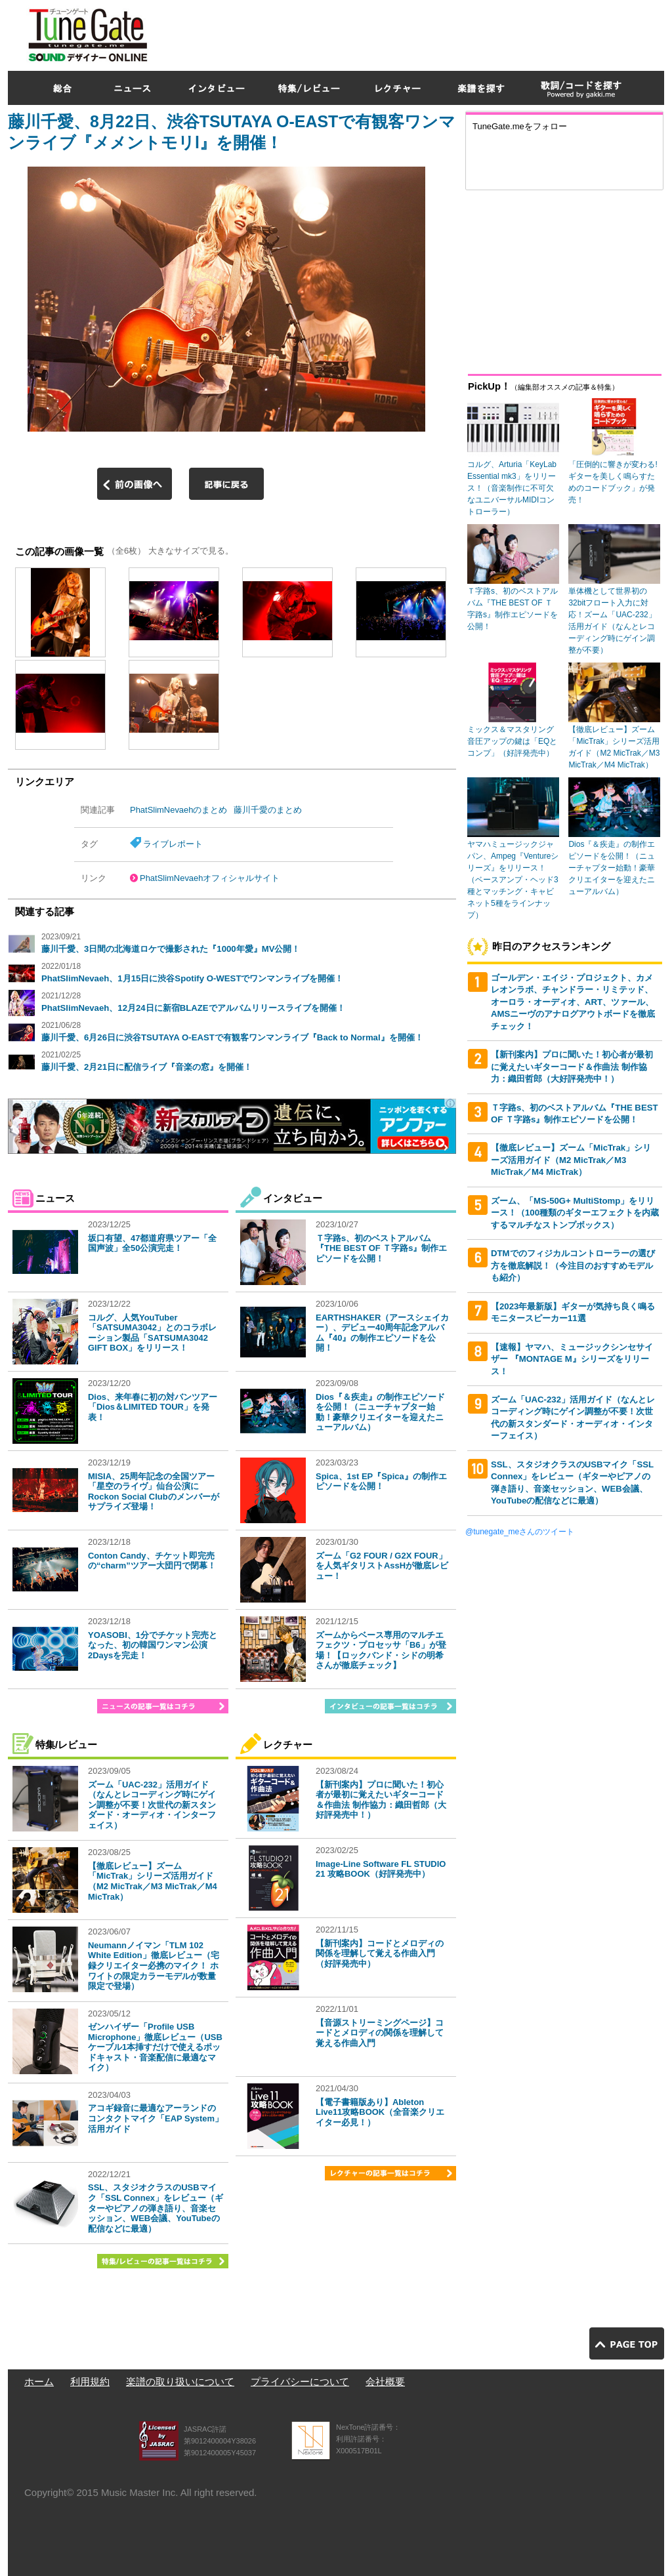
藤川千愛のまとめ (268, 810)
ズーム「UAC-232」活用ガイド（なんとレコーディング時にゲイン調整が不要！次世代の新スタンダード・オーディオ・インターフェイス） (152, 1805)
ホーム (39, 2381)
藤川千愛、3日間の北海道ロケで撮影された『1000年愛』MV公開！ (170, 949)
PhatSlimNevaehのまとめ (178, 810)
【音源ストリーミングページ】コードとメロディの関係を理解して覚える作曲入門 (380, 2033)
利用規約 (90, 2381)
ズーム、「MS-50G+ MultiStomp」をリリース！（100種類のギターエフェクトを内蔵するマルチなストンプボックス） (575, 1213)
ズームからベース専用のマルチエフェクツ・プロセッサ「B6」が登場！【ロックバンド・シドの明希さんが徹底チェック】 (381, 1650)
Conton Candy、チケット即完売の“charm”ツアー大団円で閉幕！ (152, 1561)
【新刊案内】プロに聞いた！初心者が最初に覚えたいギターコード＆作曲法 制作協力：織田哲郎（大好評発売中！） (381, 1800)
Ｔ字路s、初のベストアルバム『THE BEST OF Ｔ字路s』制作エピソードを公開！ (381, 1248)
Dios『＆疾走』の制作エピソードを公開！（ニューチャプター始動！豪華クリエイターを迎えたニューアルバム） (380, 1412)
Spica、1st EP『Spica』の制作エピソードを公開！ (381, 1481)
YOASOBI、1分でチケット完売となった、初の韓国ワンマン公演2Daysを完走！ (152, 1645)
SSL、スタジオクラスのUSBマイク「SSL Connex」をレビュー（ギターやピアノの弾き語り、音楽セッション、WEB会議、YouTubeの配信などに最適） (155, 2207)
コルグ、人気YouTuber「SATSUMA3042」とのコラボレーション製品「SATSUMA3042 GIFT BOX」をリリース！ (152, 1333)
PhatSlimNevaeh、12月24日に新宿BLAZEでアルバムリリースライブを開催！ (193, 1008)
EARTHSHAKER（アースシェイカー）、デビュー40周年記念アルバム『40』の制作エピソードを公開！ (382, 1333)
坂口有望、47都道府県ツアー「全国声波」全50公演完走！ (152, 1243)
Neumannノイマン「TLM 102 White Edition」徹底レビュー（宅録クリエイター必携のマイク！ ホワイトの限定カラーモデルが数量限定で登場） (153, 1965)
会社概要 (385, 2381)
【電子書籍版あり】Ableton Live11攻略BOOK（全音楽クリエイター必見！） (380, 2112)
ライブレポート (173, 844)
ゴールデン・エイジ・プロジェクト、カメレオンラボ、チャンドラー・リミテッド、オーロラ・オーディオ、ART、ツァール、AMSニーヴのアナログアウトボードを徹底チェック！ (573, 1002)
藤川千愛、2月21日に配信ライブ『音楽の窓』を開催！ (146, 1067)
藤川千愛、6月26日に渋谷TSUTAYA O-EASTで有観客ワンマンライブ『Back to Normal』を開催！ (232, 1037)
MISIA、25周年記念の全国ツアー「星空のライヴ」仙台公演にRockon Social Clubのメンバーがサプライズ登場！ (153, 1491)
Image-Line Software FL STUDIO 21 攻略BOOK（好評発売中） (381, 1869)
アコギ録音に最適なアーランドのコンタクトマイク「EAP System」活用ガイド (155, 2118)
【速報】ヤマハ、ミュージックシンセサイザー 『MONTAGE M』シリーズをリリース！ (572, 1359)
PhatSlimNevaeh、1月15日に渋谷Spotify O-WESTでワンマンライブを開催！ (192, 978)
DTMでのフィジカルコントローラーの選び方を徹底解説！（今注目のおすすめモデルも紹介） (573, 1265)
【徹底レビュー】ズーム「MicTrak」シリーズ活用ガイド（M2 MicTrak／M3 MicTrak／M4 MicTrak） (152, 1881)
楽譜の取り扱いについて (180, 2381)
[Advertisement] (425, 32)
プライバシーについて (300, 2381)
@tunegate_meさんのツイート (519, 1531)
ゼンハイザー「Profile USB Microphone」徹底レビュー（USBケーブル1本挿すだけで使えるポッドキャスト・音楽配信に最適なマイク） (155, 2047)
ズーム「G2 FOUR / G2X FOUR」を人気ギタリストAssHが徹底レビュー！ (382, 1566)
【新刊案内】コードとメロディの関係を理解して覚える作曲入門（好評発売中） (380, 1953)
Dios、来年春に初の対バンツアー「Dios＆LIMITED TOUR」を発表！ (152, 1407)
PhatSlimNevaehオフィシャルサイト (210, 878)
